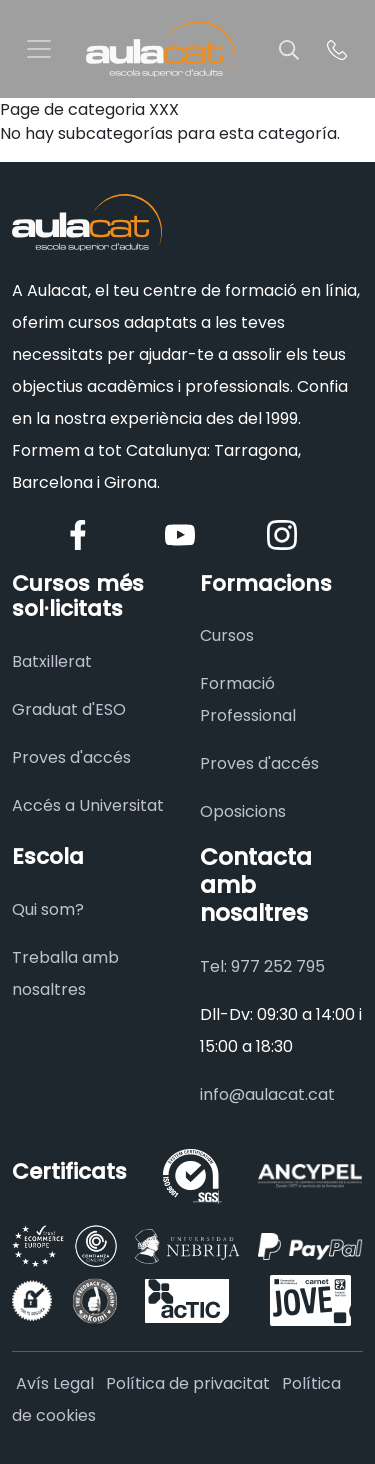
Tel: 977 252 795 (262, 966)
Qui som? (48, 909)
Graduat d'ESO (69, 709)
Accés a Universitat (88, 805)
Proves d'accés (71, 757)
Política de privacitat (188, 1383)
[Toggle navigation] (39, 49)
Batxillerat (52, 661)
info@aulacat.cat (267, 1094)
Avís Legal (55, 1383)
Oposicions (243, 811)
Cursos (227, 635)
